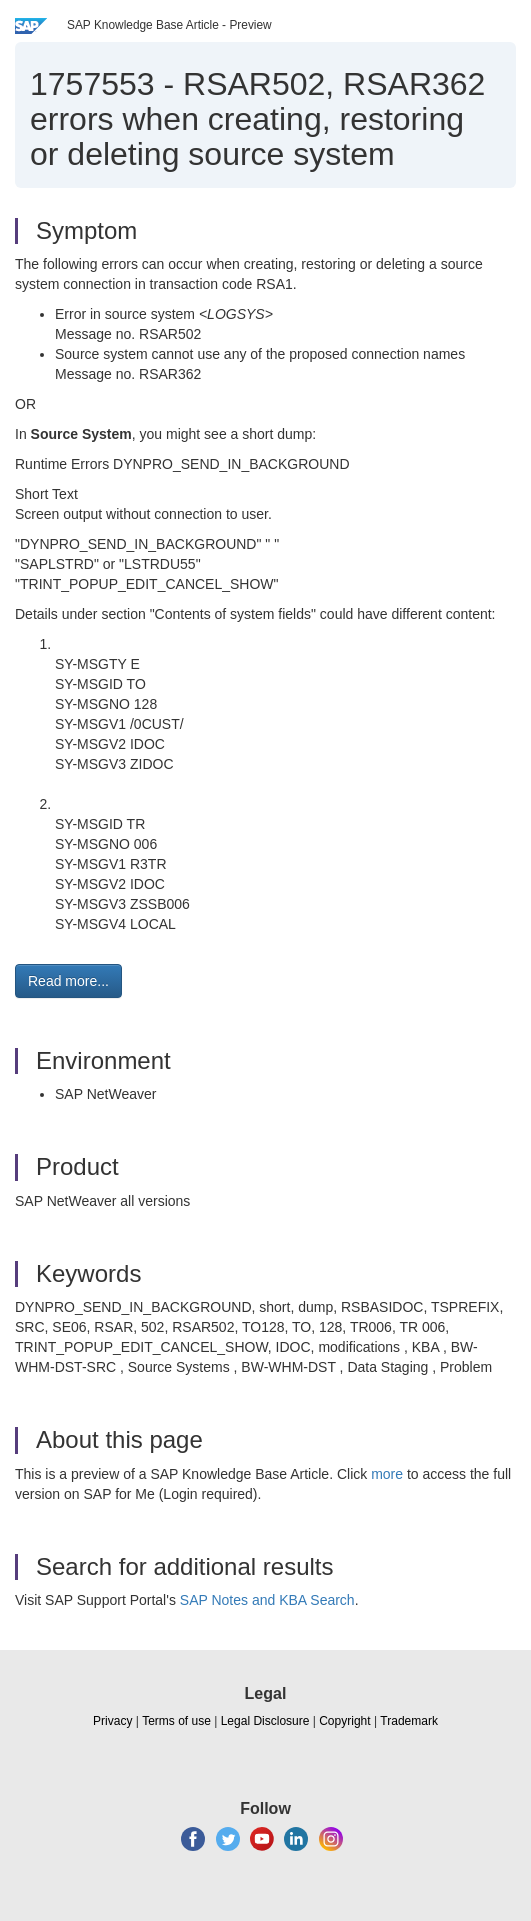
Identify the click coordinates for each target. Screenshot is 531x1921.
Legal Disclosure (265, 1721)
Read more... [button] (68, 981)
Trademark (409, 1721)
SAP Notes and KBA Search (267, 1600)
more (387, 1474)
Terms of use (176, 1721)
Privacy (112, 1721)
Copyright (344, 1721)
